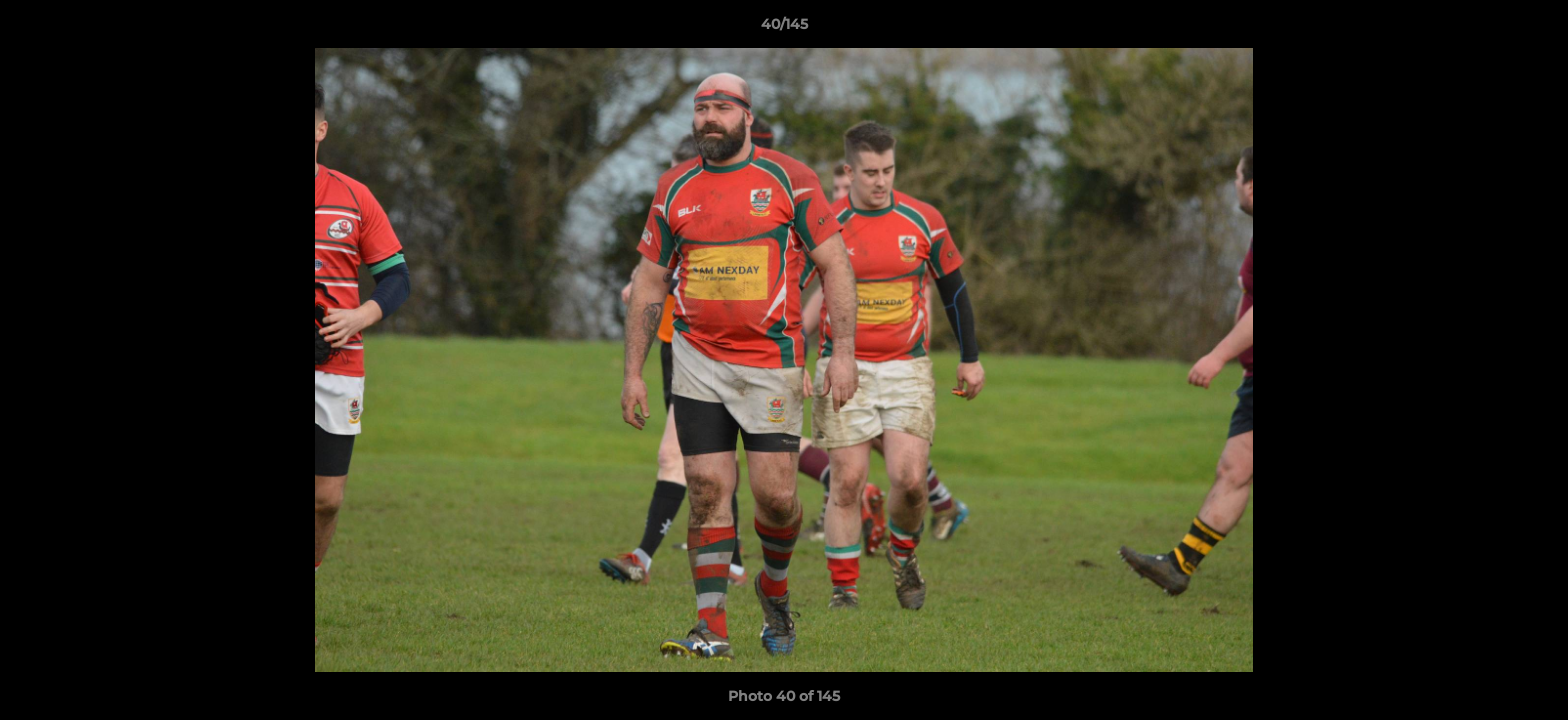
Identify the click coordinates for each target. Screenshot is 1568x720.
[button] (1532, 29)
